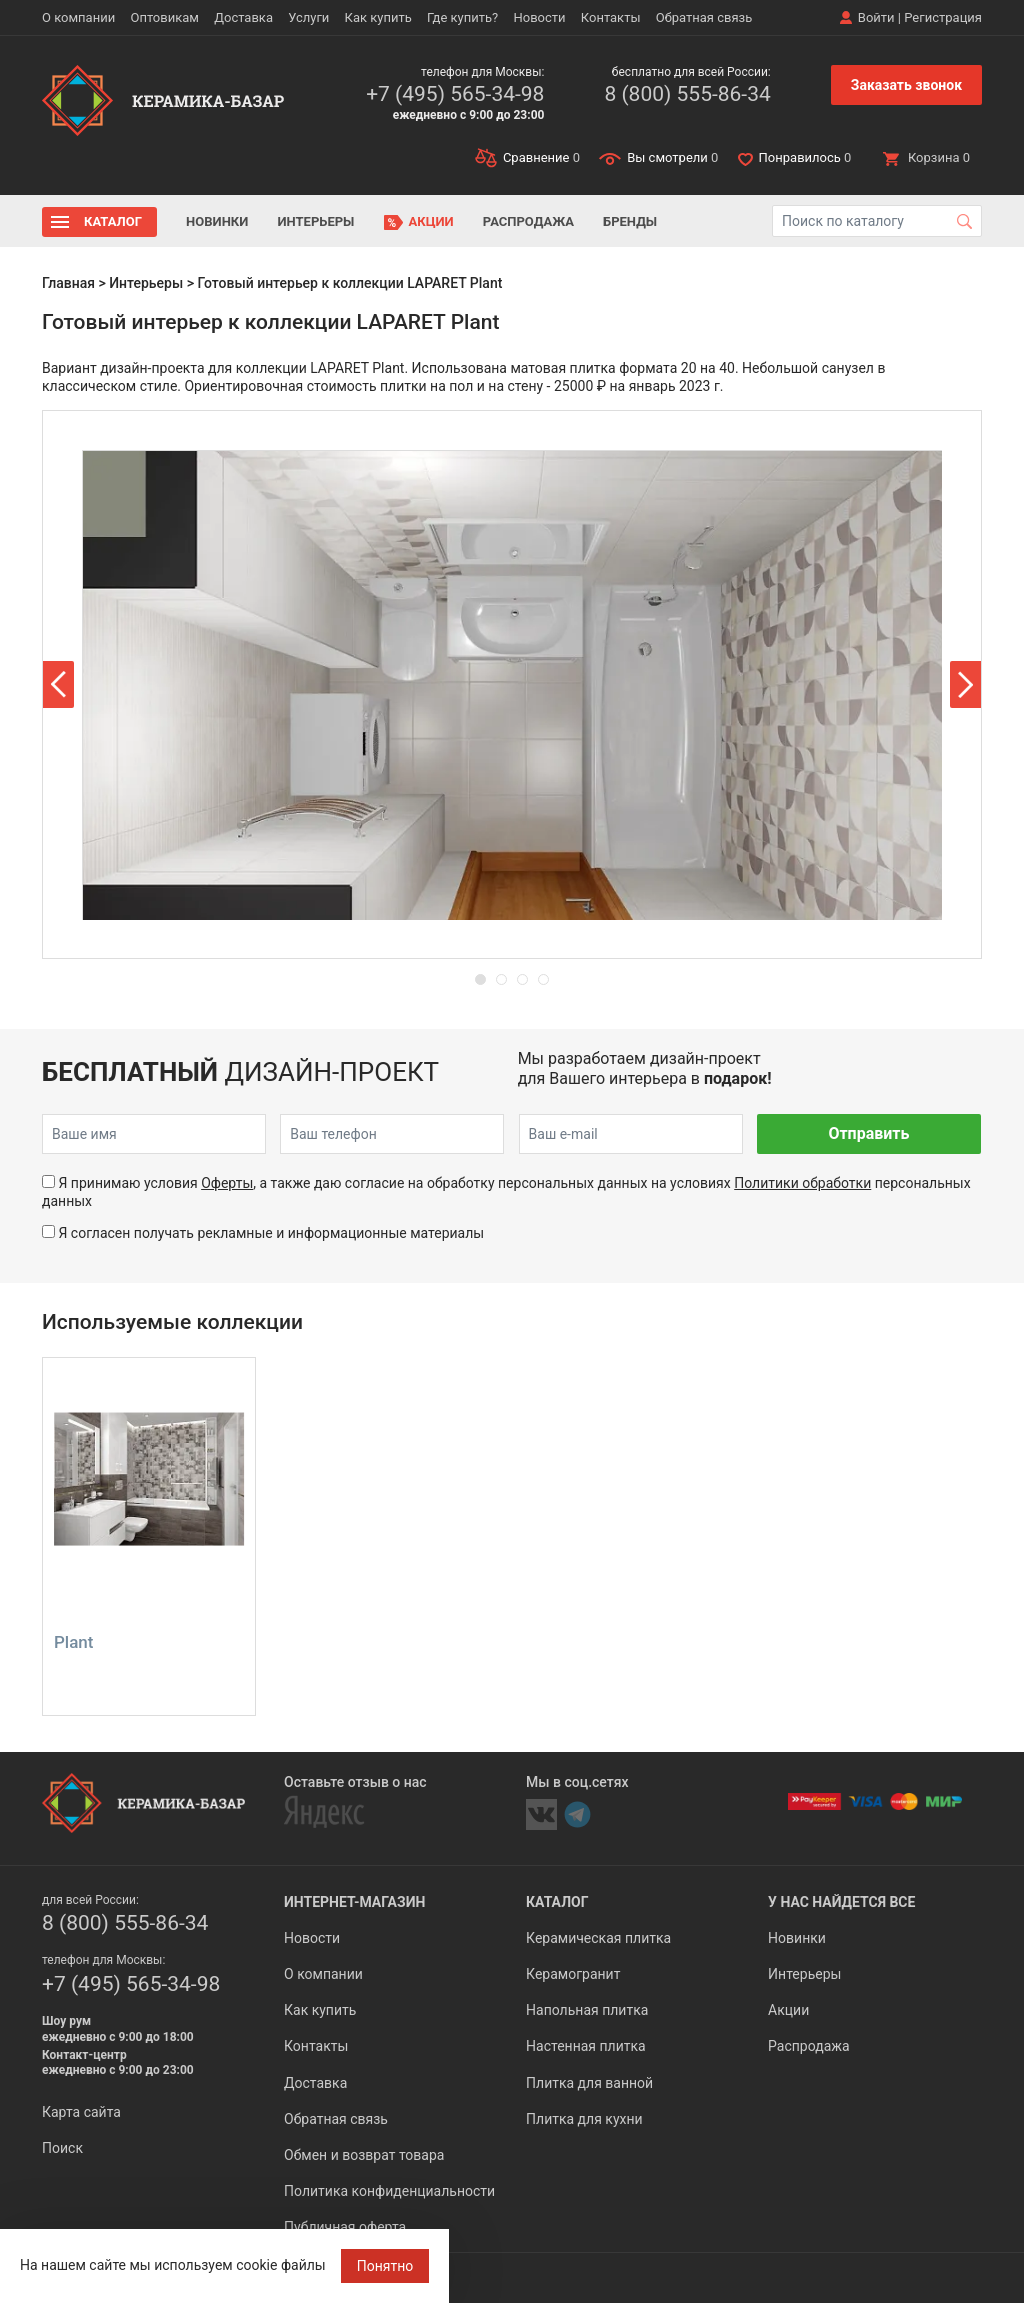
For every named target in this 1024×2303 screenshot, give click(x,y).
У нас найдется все (841, 1902)
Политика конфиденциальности (389, 2191)
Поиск (62, 2148)
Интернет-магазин (354, 1902)
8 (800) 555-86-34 (687, 94)
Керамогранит (573, 1974)
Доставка (243, 17)
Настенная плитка (586, 2046)
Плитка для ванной (589, 2083)
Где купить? (462, 17)
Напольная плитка (587, 2010)
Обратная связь (704, 17)
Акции (431, 221)
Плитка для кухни (584, 2119)
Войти (876, 17)
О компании (78, 17)
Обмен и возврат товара (364, 2155)
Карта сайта (81, 2112)
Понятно (385, 2266)
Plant (73, 1642)
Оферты (227, 1183)
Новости (539, 17)
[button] (58, 684)
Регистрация (943, 17)
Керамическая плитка (598, 1938)
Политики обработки (802, 1183)
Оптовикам (164, 17)
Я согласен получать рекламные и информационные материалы (271, 1233)
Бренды (630, 221)
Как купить (378, 17)
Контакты (611, 17)
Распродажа (528, 221)
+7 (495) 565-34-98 (455, 94)
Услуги (308, 17)
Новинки (217, 221)
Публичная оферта (345, 2227)
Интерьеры (315, 221)
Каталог (113, 221)
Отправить (868, 1133)
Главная (68, 283)
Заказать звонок (906, 85)
